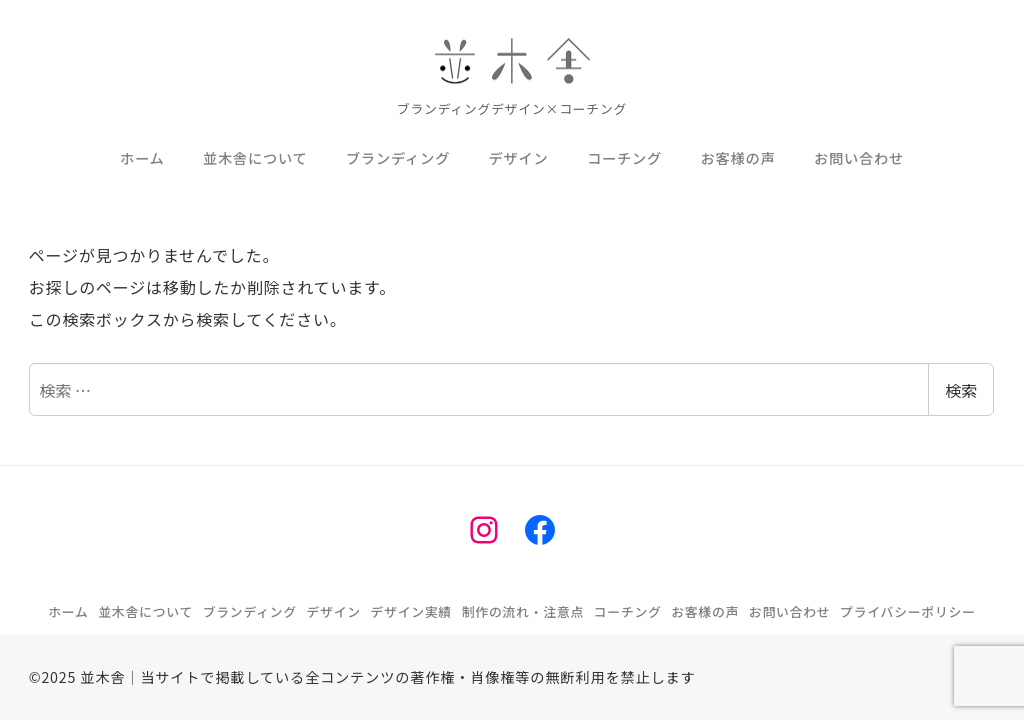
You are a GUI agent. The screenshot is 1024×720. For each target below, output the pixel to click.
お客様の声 (705, 611)
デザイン (334, 611)
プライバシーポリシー (908, 611)
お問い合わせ (790, 611)
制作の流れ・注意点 (523, 611)
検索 (961, 390)
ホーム (68, 611)
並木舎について (145, 611)
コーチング (628, 611)
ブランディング (250, 611)
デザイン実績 (412, 611)
